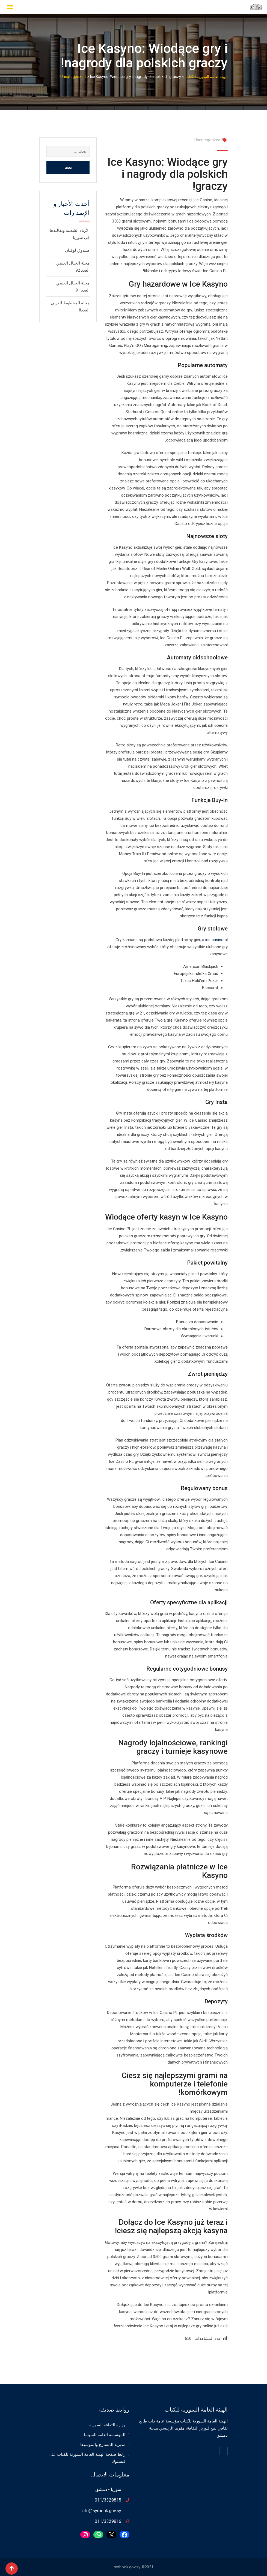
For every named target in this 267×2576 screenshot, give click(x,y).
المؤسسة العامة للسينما (104, 2434)
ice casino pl (216, 939)
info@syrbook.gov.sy (101, 2510)
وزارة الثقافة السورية (107, 2424)
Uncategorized (207, 139)
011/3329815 (108, 2500)
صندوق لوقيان (77, 250)
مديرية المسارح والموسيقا (102, 2444)
